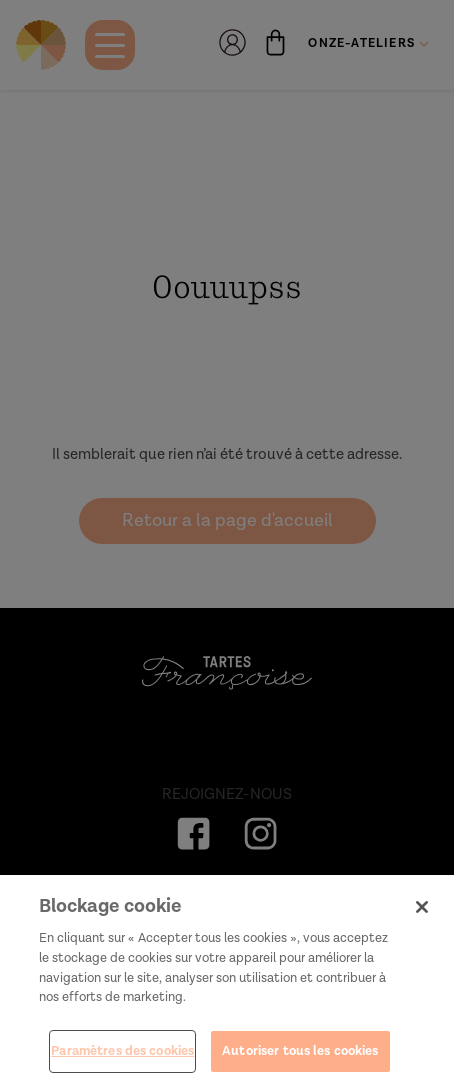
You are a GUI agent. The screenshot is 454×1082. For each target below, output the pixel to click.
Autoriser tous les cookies (300, 1056)
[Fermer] (422, 912)
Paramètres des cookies (122, 1056)
